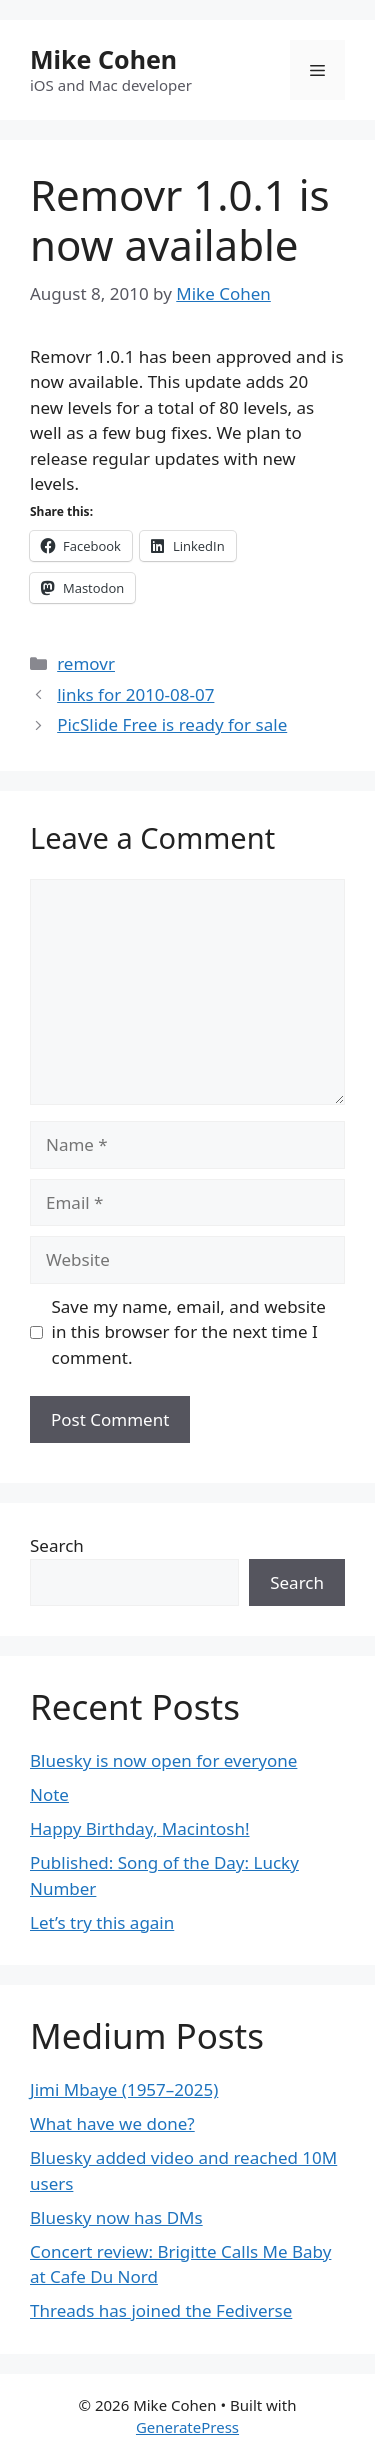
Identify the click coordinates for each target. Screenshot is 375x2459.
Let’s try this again (102, 1922)
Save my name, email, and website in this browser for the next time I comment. (189, 1332)
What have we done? (112, 2123)
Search (57, 1545)
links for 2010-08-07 (135, 694)
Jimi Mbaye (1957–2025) (124, 2089)
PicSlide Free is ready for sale (172, 724)
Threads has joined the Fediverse (161, 2310)
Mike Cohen (103, 59)
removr (86, 663)
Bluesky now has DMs (116, 2217)
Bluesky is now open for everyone (163, 1760)
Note (49, 1794)
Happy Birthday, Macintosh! (140, 1828)
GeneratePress (187, 2427)
